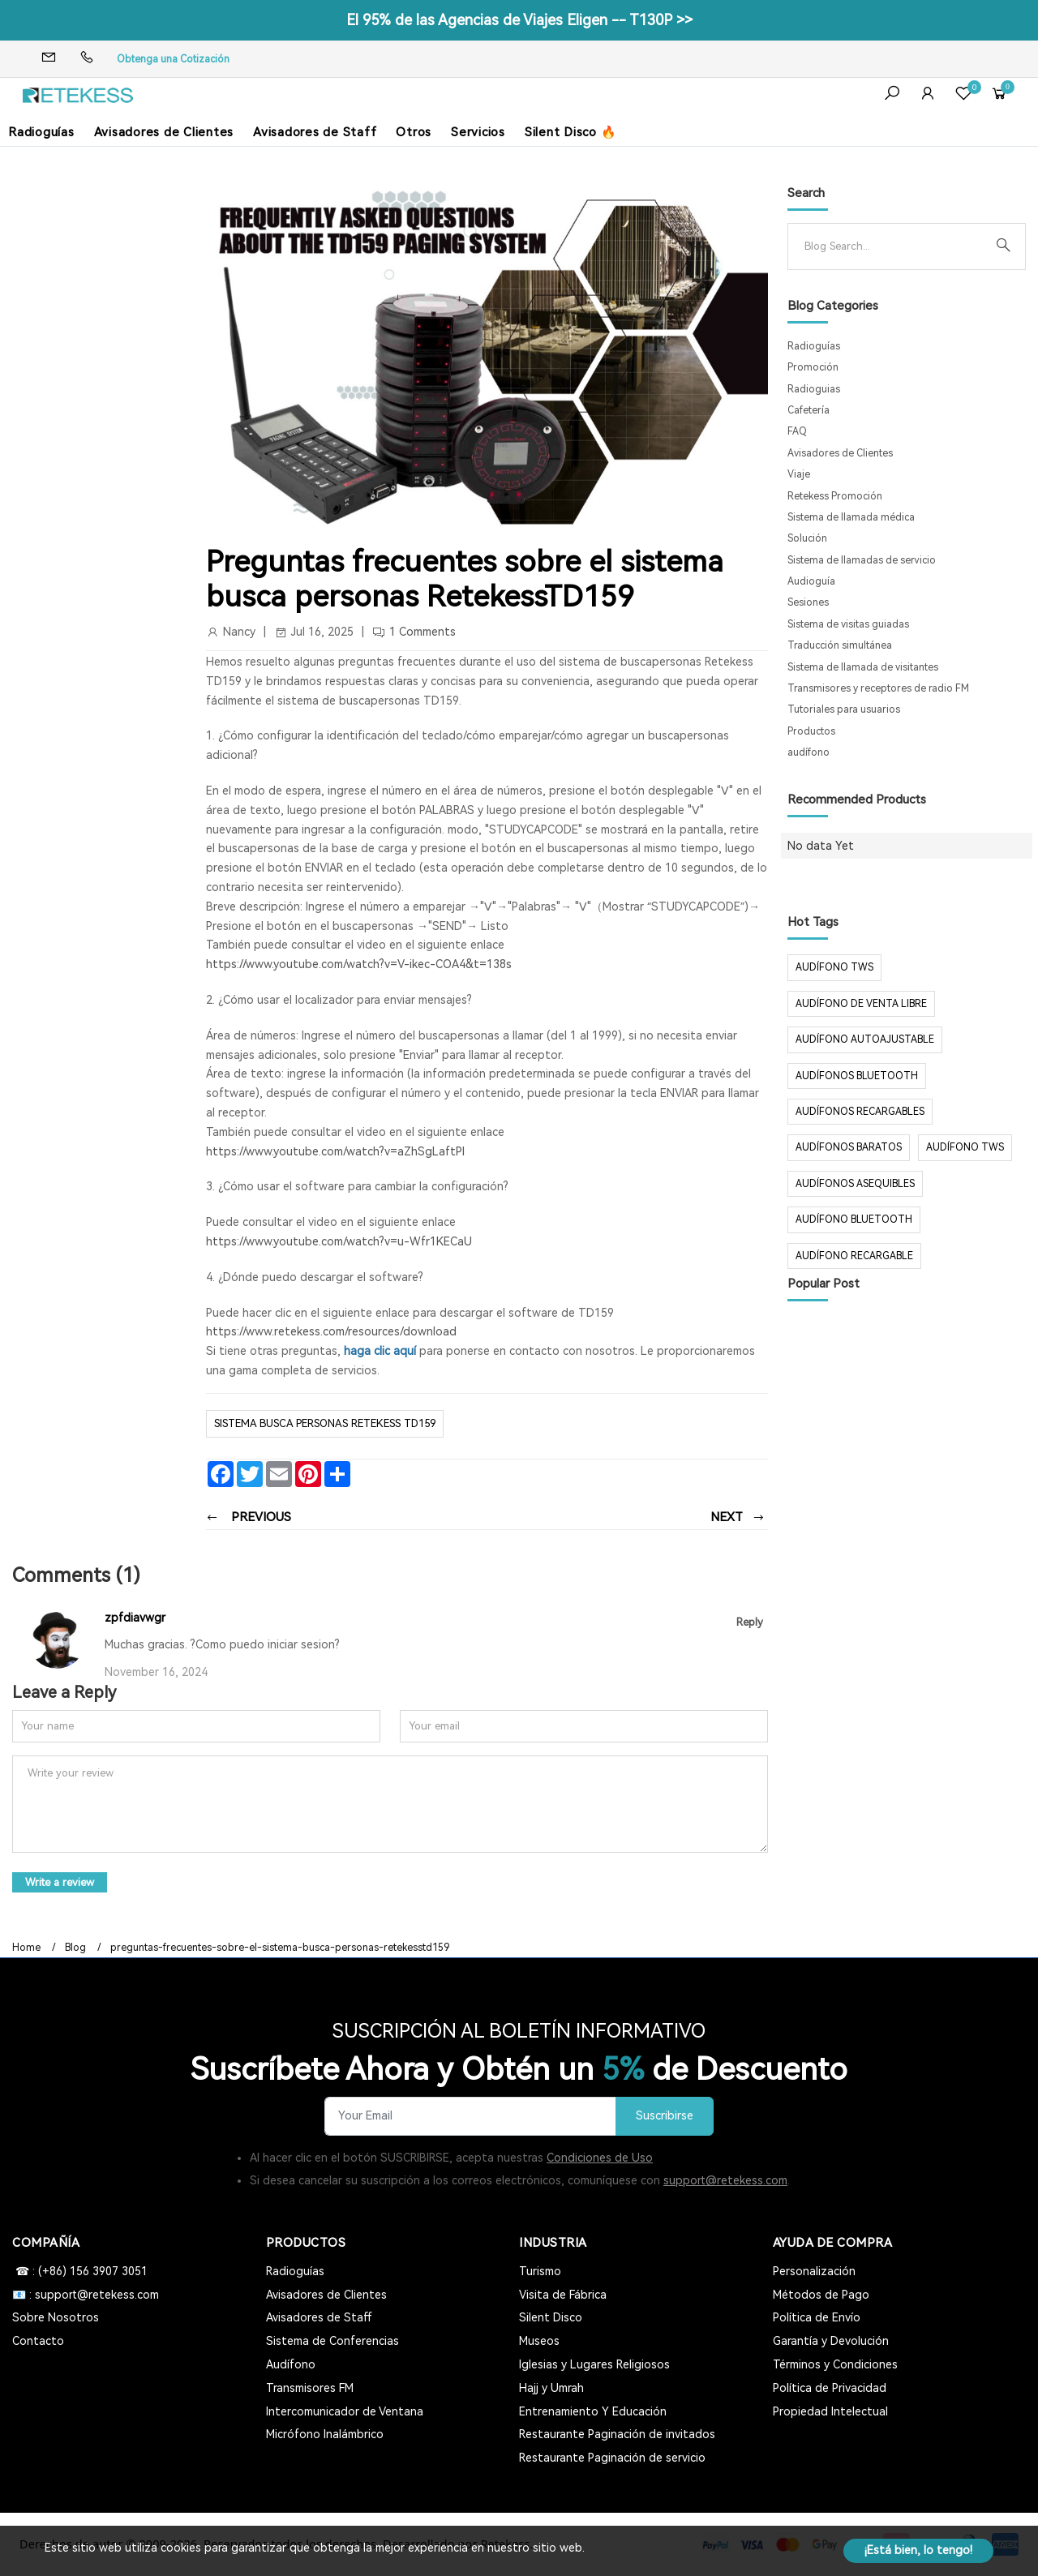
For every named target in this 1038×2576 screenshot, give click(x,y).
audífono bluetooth (854, 1219)
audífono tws (965, 1147)
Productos (811, 731)
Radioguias (813, 389)
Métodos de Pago (821, 2294)
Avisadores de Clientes (164, 132)
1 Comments (422, 631)
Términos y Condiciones (835, 2364)
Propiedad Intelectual (830, 2411)
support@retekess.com (725, 2180)
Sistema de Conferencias (332, 2340)
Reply (749, 1622)
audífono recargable (854, 1256)
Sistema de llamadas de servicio (861, 560)
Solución (807, 538)
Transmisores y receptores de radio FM (878, 688)
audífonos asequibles (855, 1183)
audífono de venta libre (861, 1003)
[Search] (893, 246)
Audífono (290, 2364)
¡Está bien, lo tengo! (918, 2550)
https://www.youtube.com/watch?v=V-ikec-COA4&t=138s (359, 964)
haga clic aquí (380, 1350)
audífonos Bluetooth (857, 1076)
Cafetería (808, 410)
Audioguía (811, 581)
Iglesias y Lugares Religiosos (594, 2364)
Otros (413, 132)
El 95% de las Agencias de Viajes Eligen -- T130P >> (519, 19)
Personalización (814, 2271)
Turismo (540, 2271)
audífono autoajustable (865, 1039)
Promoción (813, 367)
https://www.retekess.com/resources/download (331, 1331)
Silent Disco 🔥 (571, 132)
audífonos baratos (849, 1147)
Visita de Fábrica (563, 2294)
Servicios (478, 132)
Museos (539, 2340)
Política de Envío (816, 2317)
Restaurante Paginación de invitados (617, 2434)
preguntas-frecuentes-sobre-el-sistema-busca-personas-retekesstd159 (279, 1947)
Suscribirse (664, 2116)
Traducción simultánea (839, 645)
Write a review (59, 1882)
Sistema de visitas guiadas (848, 624)
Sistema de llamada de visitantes (862, 667)
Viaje (798, 474)
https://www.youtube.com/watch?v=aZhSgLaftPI (335, 1151)
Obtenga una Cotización (173, 59)
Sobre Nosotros (55, 2317)
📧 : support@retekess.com (85, 2294)
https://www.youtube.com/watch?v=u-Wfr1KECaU (339, 1241)
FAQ (797, 431)
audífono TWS (834, 967)
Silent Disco (550, 2317)
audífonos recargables (860, 1111)
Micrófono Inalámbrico (325, 2434)
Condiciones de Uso (600, 2157)
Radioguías (41, 132)
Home (26, 1947)
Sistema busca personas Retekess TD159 (324, 1423)
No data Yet (820, 845)
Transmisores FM (310, 2387)
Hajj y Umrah (551, 2387)
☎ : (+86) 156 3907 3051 (80, 2271)
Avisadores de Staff (314, 132)
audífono (808, 752)
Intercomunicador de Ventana (344, 2411)
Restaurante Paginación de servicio (612, 2457)
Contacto (38, 2340)
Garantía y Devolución (831, 2340)
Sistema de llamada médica (851, 517)
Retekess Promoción (834, 496)
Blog (75, 1947)
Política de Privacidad (829, 2387)
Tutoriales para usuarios (843, 709)
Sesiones (808, 602)
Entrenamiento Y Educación (593, 2411)
